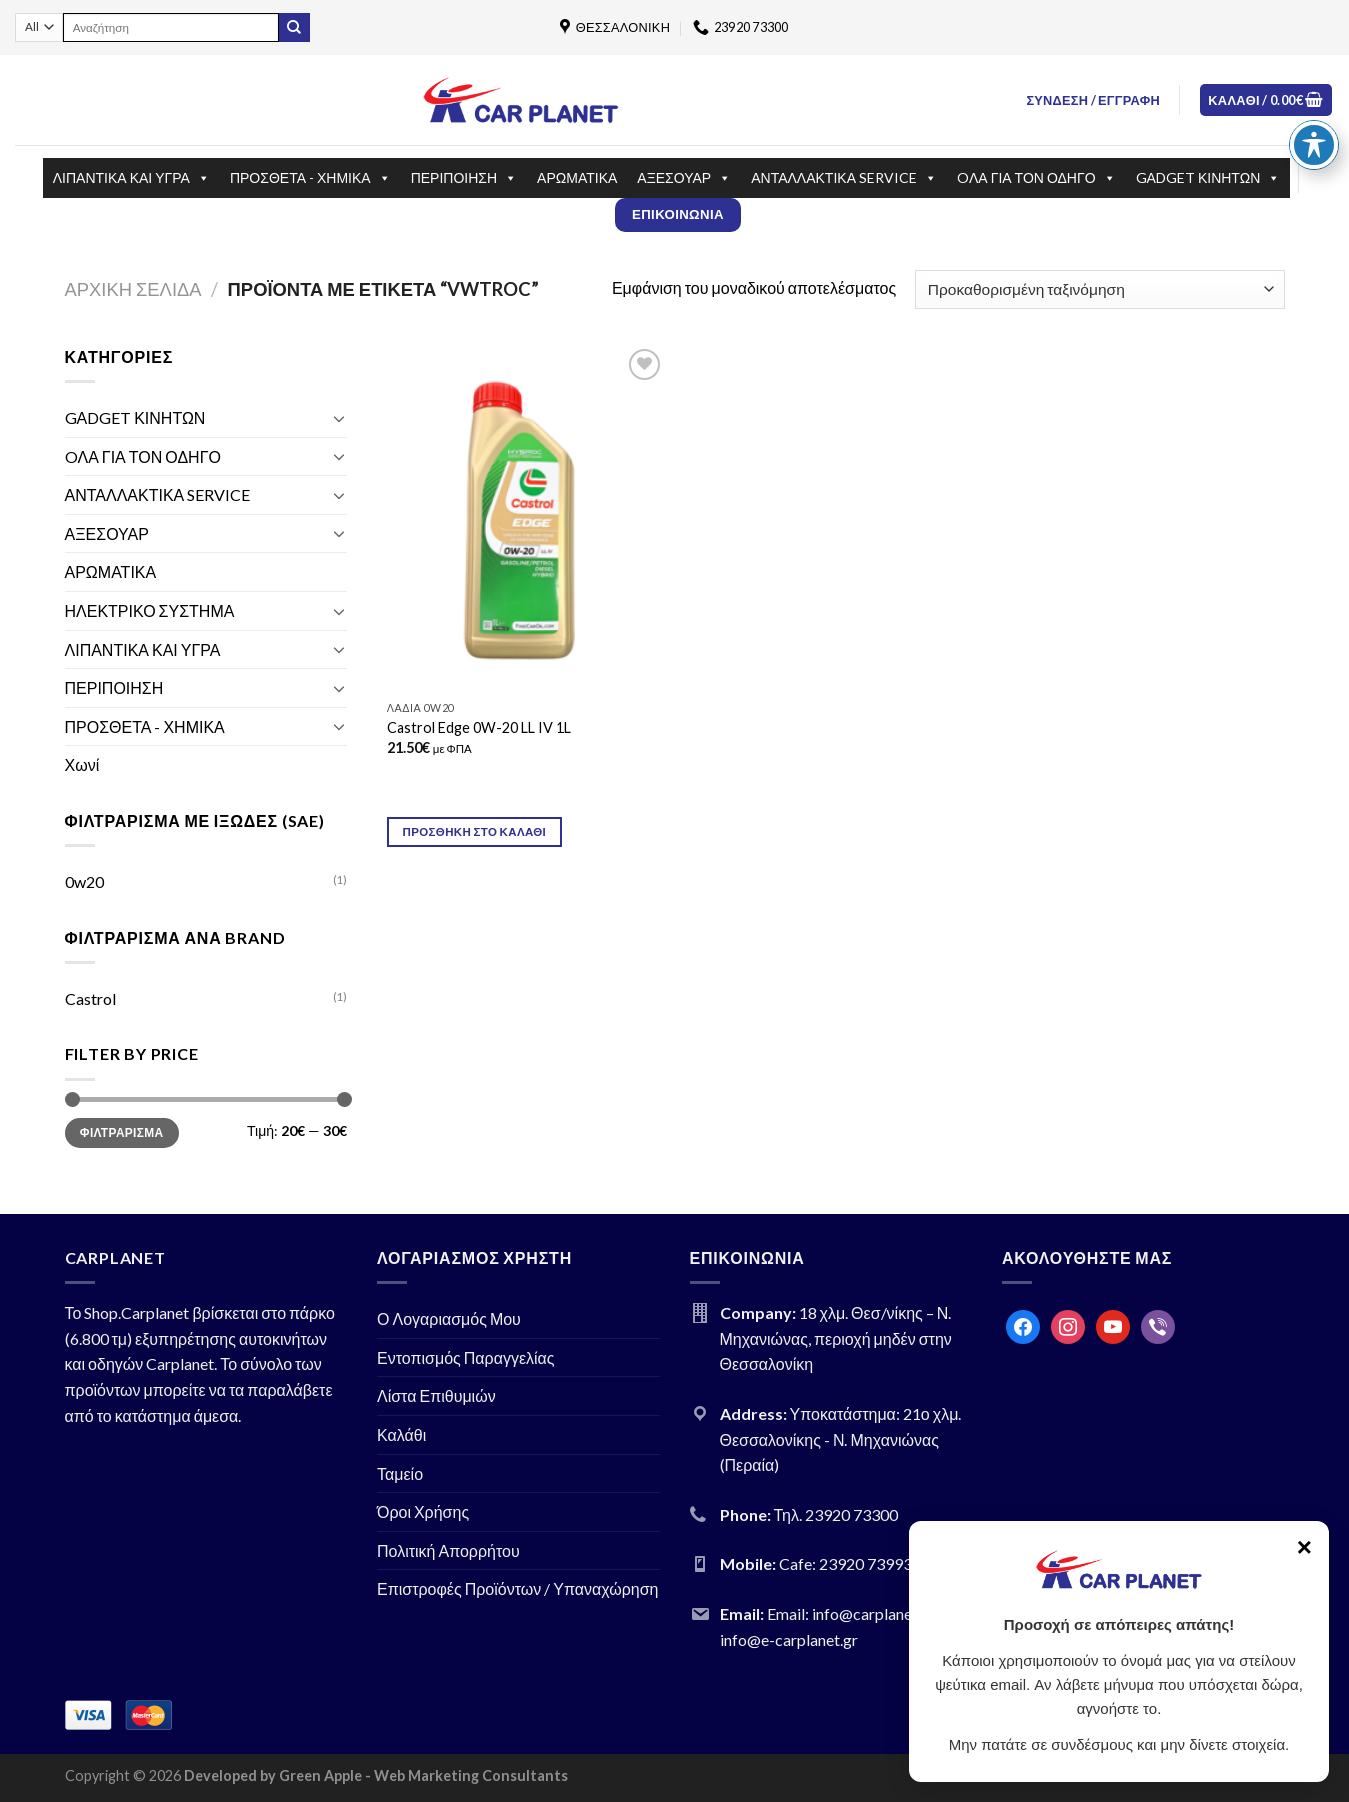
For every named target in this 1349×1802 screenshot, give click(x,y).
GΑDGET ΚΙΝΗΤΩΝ (1208, 178)
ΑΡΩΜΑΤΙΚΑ (577, 177)
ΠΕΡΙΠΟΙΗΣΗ (464, 178)
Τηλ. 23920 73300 (836, 1514)
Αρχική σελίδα (133, 289)
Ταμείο (400, 1473)
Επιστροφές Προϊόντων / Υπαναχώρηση (518, 1588)
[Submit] (294, 28)
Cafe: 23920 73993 (845, 1563)
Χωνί (82, 764)
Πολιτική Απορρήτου (448, 1550)
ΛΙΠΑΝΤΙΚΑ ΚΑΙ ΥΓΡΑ (131, 178)
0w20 (84, 881)
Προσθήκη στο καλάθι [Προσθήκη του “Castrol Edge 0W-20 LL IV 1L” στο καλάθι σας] (475, 831)
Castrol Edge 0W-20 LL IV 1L (479, 727)
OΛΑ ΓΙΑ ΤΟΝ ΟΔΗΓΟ (1036, 178)
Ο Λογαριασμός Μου (449, 1318)
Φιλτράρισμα (122, 1132)
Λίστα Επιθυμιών (436, 1395)
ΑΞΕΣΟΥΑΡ (684, 178)
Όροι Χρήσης (423, 1511)
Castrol (90, 998)
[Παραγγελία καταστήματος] (1099, 289)
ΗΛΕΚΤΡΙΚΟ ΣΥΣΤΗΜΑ (150, 610)
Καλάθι (401, 1434)
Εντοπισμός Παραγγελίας (466, 1357)
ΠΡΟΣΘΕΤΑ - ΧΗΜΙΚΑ (310, 178)
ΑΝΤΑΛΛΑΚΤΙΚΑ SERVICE (844, 178)
